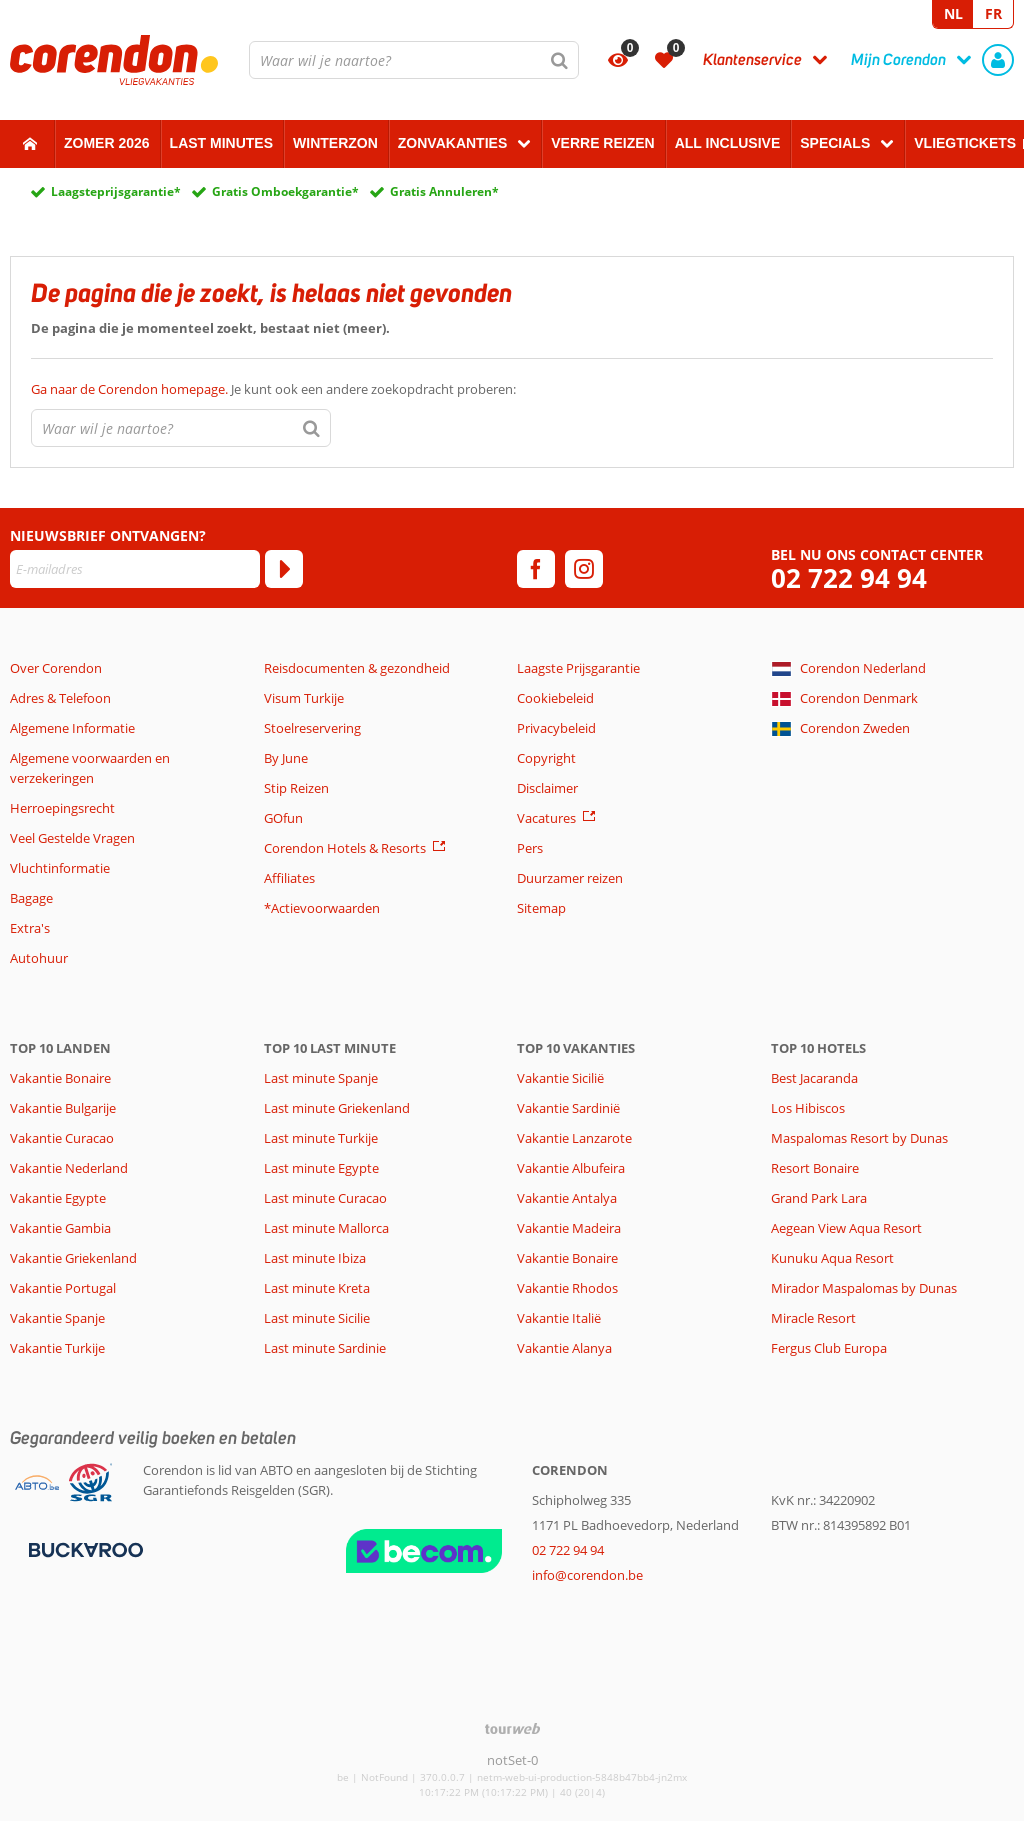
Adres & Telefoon (60, 698)
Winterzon (335, 143)
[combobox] (414, 60)
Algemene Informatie (72, 728)
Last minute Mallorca (326, 1228)
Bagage (31, 898)
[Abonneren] (284, 569)
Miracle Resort (813, 1318)
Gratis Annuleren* (444, 191)
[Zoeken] (560, 60)
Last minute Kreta (317, 1288)
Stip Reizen (296, 788)
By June (286, 758)
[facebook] (536, 569)
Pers (530, 848)
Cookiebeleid (555, 698)
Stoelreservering (312, 728)
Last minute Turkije (321, 1138)
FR (993, 13)
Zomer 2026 (107, 143)
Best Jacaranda (814, 1078)
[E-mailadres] (135, 569)
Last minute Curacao (325, 1198)
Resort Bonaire (815, 1168)
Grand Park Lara (819, 1198)
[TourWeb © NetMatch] (512, 1728)
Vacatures (546, 818)
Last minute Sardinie (325, 1348)
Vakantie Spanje (57, 1318)
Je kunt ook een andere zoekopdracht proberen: (273, 389)
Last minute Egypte (321, 1168)
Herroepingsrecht (62, 808)
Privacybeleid (556, 728)
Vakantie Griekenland (73, 1258)
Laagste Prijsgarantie (578, 668)
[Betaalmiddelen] (83, 1548)
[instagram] (584, 569)
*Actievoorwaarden (322, 908)
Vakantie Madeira (569, 1228)
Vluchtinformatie (60, 868)
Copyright (546, 758)
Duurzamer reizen (570, 878)
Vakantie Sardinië (568, 1108)
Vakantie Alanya (564, 1348)
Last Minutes (221, 143)
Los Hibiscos (808, 1108)
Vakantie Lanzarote (574, 1138)
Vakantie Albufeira (571, 1168)
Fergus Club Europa (829, 1348)
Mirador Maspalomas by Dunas (864, 1288)
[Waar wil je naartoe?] (414, 60)
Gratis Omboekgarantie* (285, 191)
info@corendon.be (587, 1575)
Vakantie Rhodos (567, 1288)
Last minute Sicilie (317, 1318)
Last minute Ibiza (315, 1258)
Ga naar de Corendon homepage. (131, 389)
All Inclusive (728, 143)
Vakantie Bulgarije (63, 1108)
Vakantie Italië (559, 1318)
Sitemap (541, 908)
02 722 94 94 (849, 578)
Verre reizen (602, 143)
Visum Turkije (304, 698)
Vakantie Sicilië (560, 1078)
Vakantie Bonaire (60, 1078)
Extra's (30, 928)
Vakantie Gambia (60, 1228)
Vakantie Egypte (58, 1198)
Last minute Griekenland (337, 1108)
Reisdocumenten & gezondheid (357, 668)
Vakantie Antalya (567, 1198)
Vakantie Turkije (57, 1348)
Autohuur (39, 958)
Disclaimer (547, 788)
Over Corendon (56, 668)
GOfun (283, 818)
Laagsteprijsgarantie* (116, 191)
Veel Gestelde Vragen (72, 838)
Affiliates (289, 878)
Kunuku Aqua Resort (832, 1258)
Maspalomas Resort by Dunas (859, 1138)
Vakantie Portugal (63, 1288)
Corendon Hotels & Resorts (345, 848)
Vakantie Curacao (62, 1138)
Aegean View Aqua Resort (846, 1228)
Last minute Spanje (321, 1078)
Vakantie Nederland (69, 1168)
